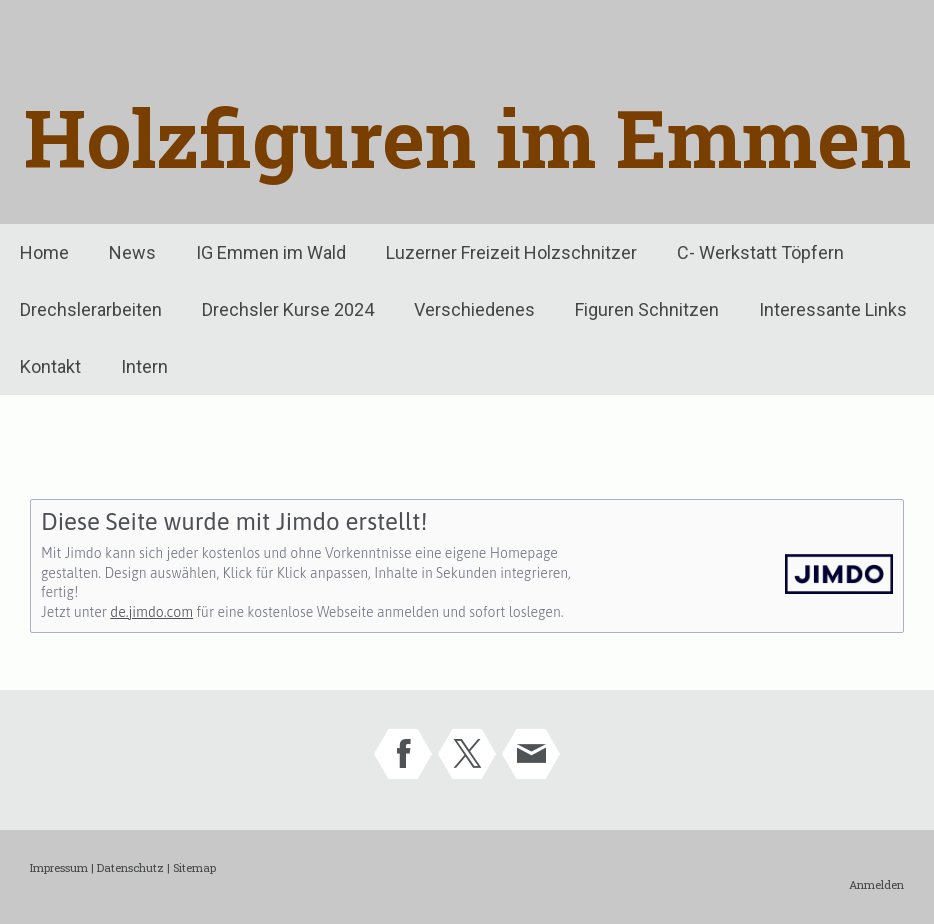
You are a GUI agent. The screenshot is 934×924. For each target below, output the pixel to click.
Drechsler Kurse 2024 (288, 309)
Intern (144, 366)
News (132, 252)
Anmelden (876, 884)
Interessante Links (833, 309)
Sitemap (194, 867)
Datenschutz (130, 867)
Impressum (59, 867)
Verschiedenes (474, 309)
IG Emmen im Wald (271, 252)
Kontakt (50, 366)
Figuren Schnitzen (647, 309)
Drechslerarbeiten (91, 309)
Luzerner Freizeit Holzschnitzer (511, 252)
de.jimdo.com (151, 612)
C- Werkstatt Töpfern (760, 252)
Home (44, 252)
